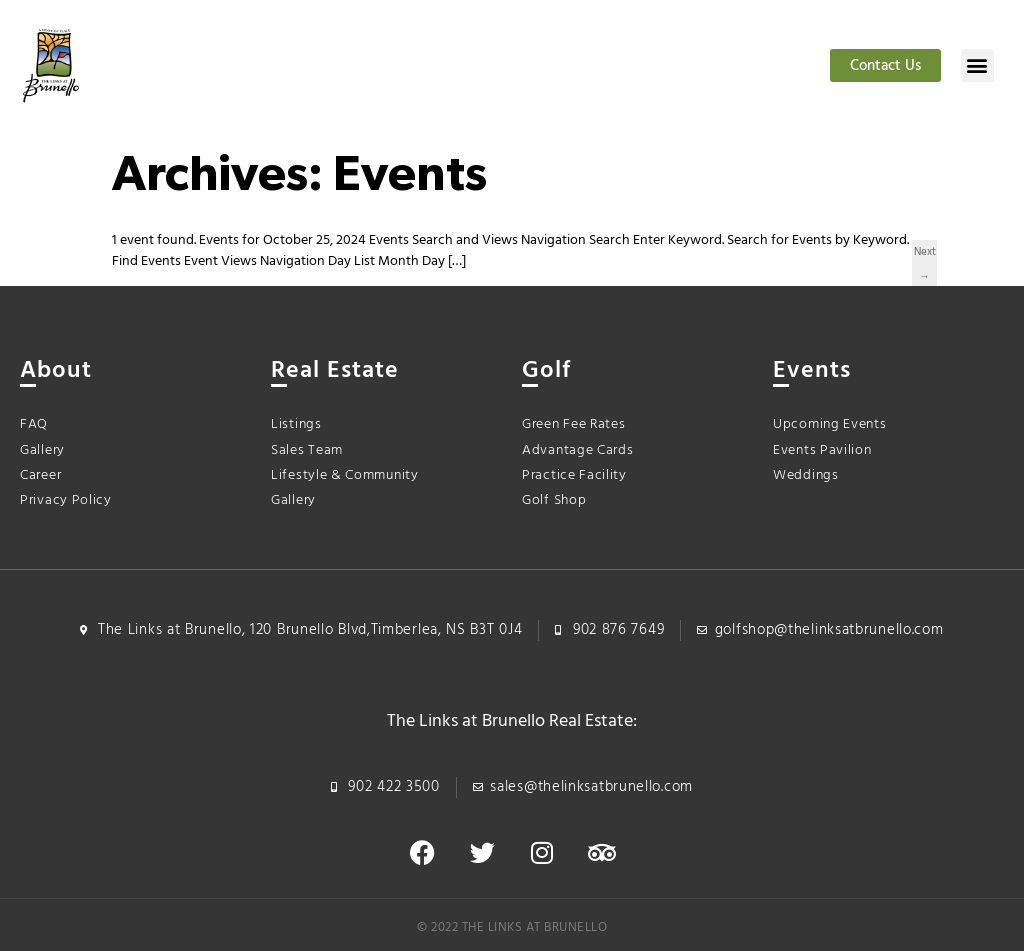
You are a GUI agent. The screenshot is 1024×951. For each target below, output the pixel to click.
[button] (977, 65)
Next (924, 254)
